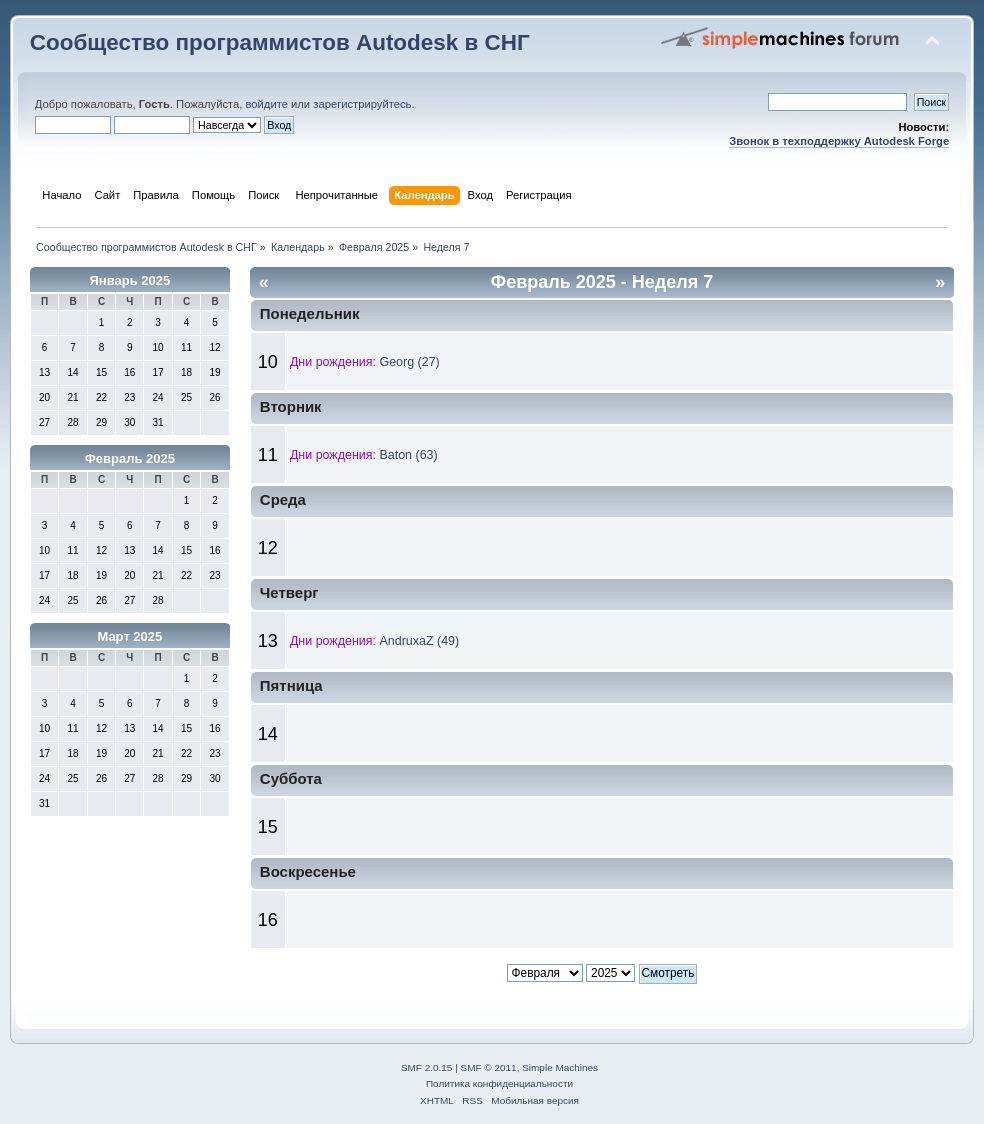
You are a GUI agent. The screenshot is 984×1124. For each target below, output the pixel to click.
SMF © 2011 (489, 1067)
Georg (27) (409, 362)
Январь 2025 (129, 280)
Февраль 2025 (130, 458)
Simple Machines (560, 1067)
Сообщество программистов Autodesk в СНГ (280, 42)
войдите (267, 104)
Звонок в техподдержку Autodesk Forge (839, 141)
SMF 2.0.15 (427, 1067)
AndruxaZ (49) (419, 641)
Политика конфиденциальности (499, 1083)
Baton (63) (408, 455)
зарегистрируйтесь (362, 104)
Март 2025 (129, 636)
